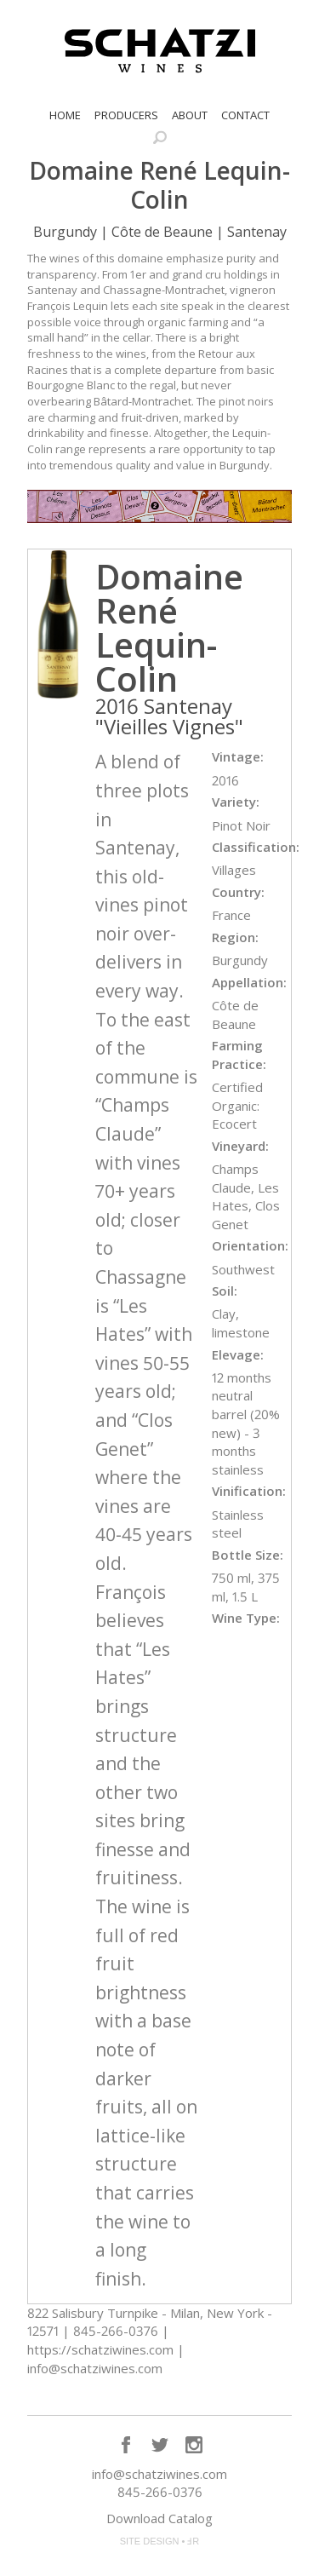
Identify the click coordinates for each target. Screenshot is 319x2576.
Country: (238, 891)
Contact (245, 115)
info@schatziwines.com (159, 2473)
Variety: (235, 801)
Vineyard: (240, 1145)
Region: (235, 937)
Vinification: (249, 1490)
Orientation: (250, 1245)
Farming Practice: (239, 1054)
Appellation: (249, 982)
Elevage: (238, 1354)
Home (65, 115)
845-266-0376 (159, 2491)
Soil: (224, 1290)
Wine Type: (246, 1617)
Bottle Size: (247, 1554)
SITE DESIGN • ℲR (160, 2541)
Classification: (255, 846)
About (190, 115)
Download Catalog (159, 2518)
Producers (126, 115)
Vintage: (238, 756)
